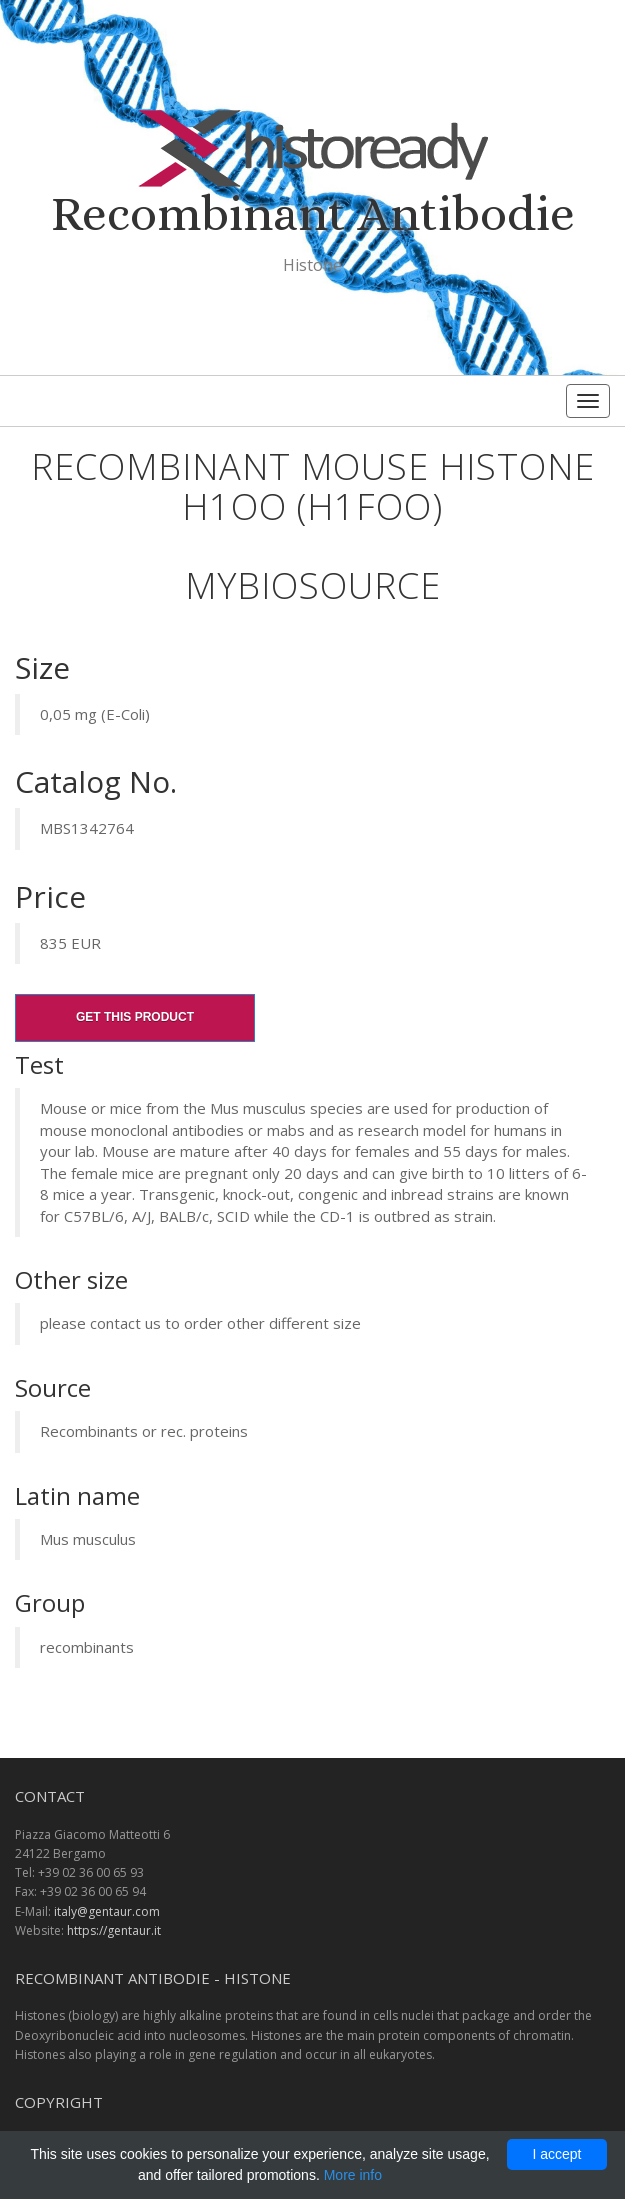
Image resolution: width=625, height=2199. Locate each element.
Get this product (135, 1017)
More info (353, 2175)
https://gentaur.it (114, 1930)
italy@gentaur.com (107, 1911)
